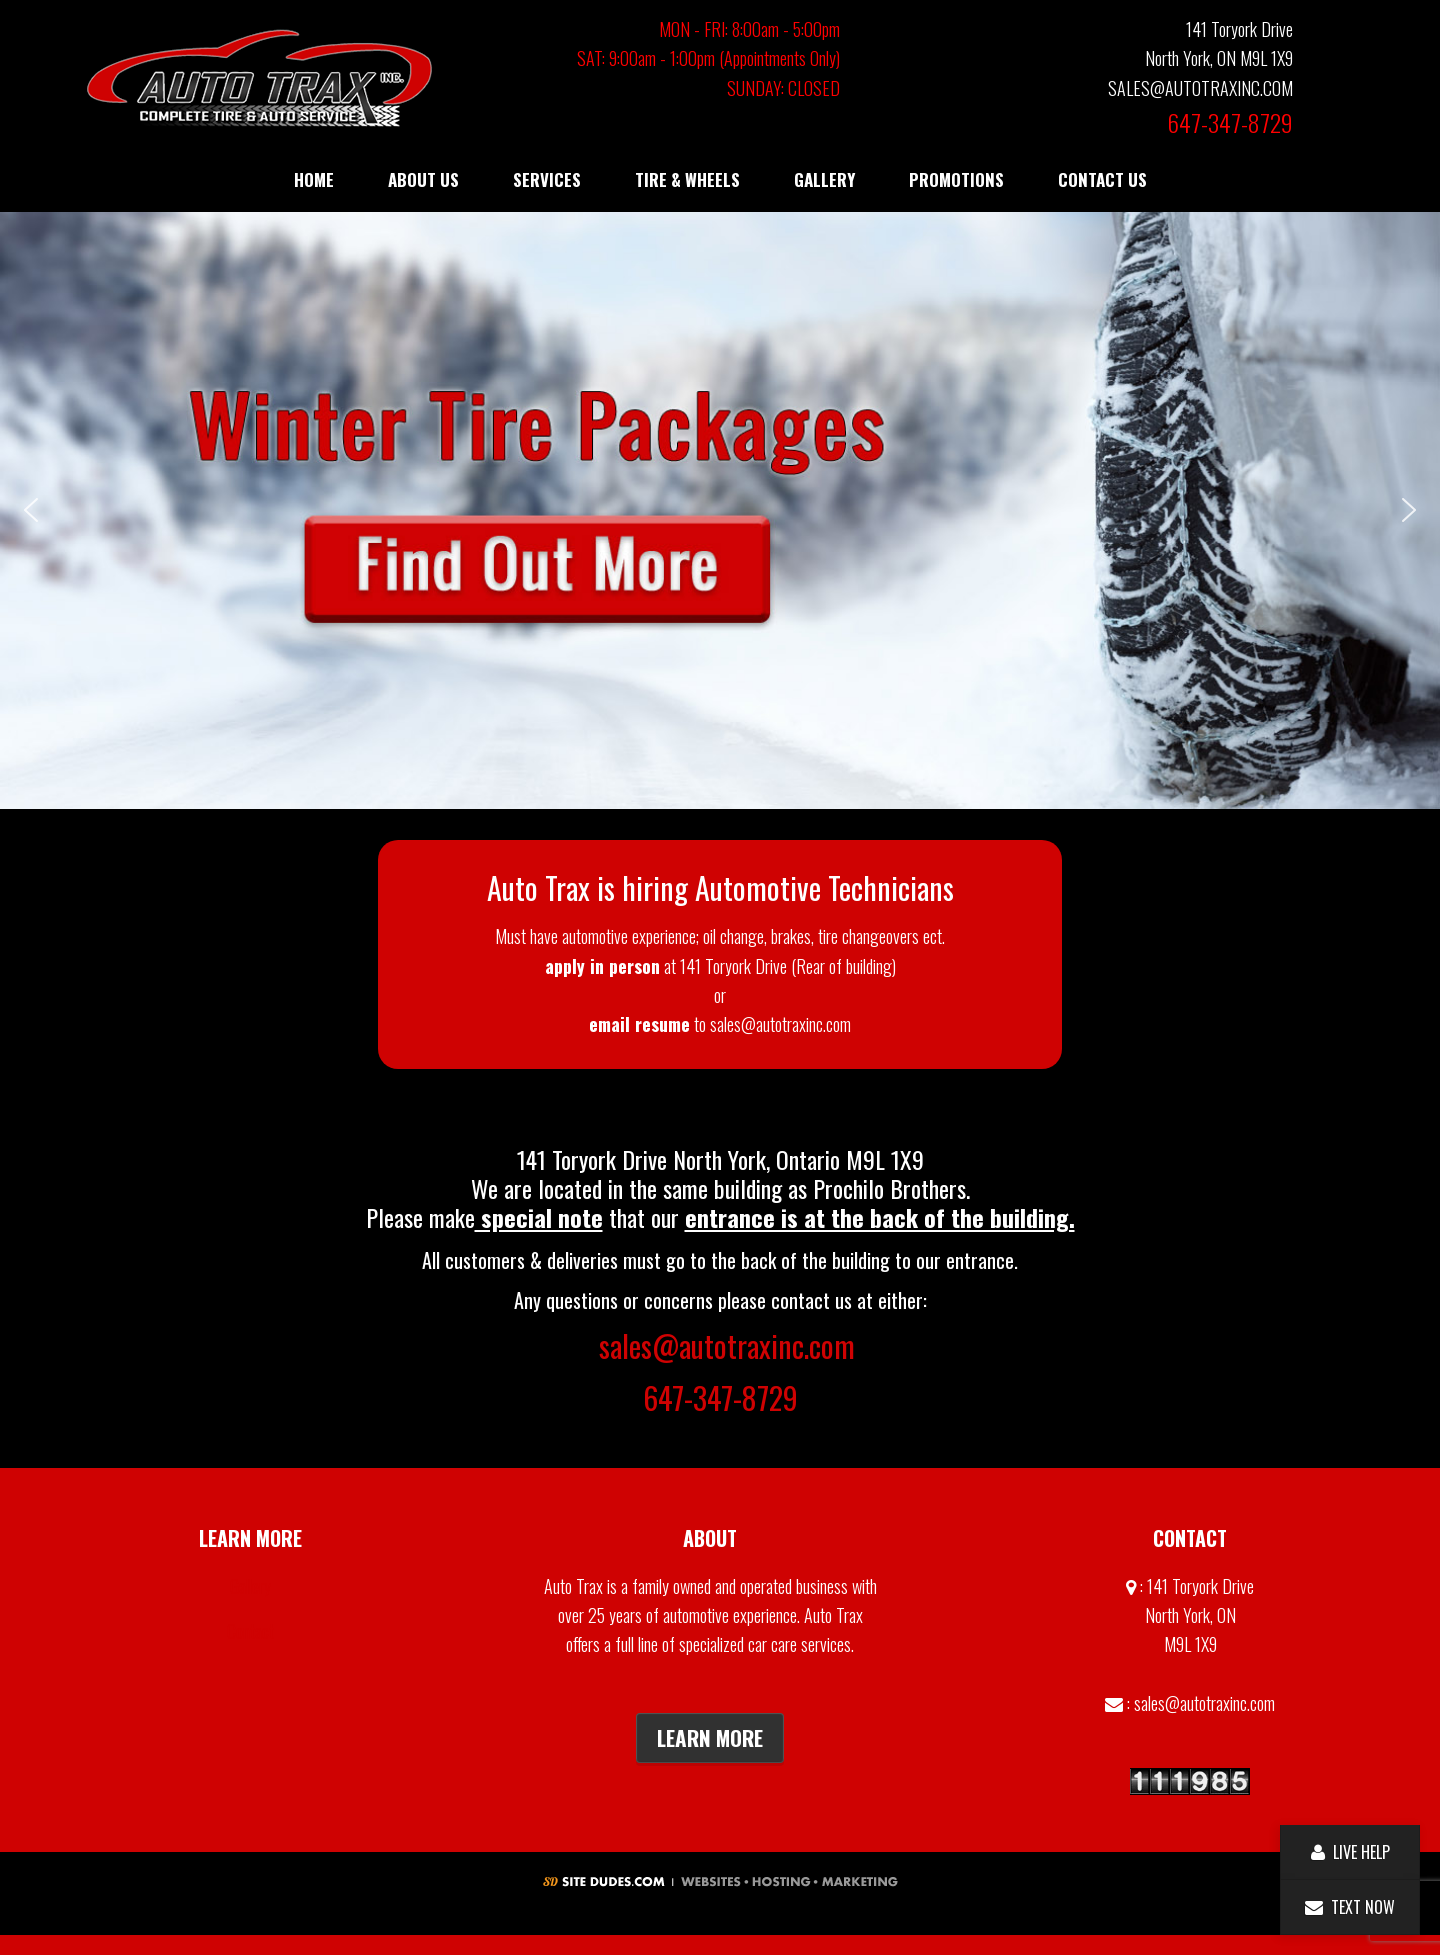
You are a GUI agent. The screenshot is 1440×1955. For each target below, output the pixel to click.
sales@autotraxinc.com (727, 1345)
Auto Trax (260, 77)
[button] (720, 510)
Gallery (250, 1586)
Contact (250, 1631)
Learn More (710, 1737)
